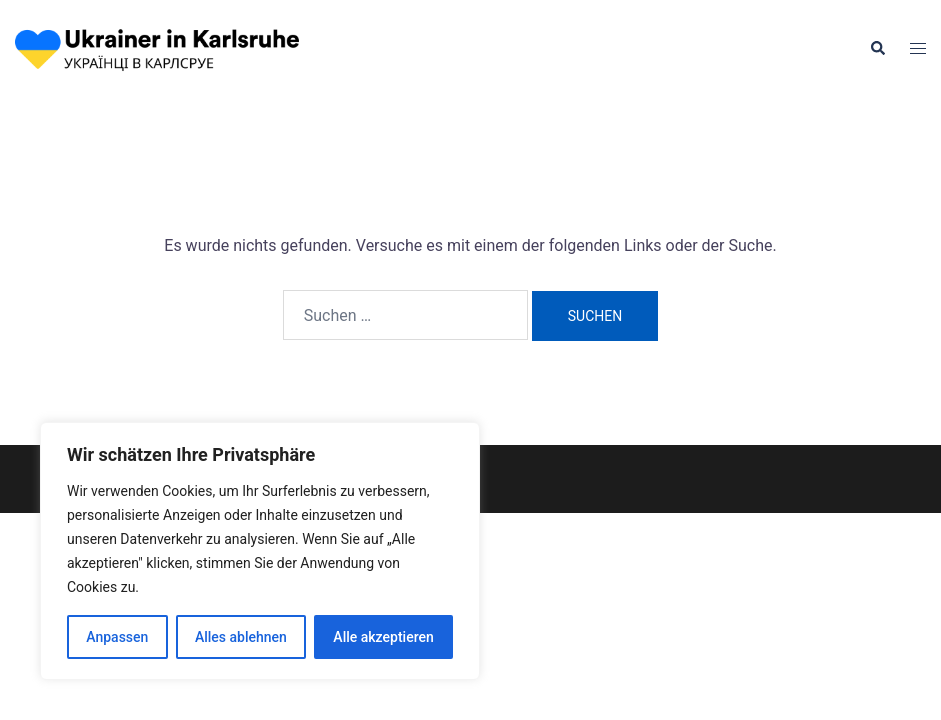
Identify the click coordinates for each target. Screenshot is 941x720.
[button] (877, 49)
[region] (260, 551)
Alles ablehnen (241, 637)
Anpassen (117, 637)
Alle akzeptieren (383, 637)
